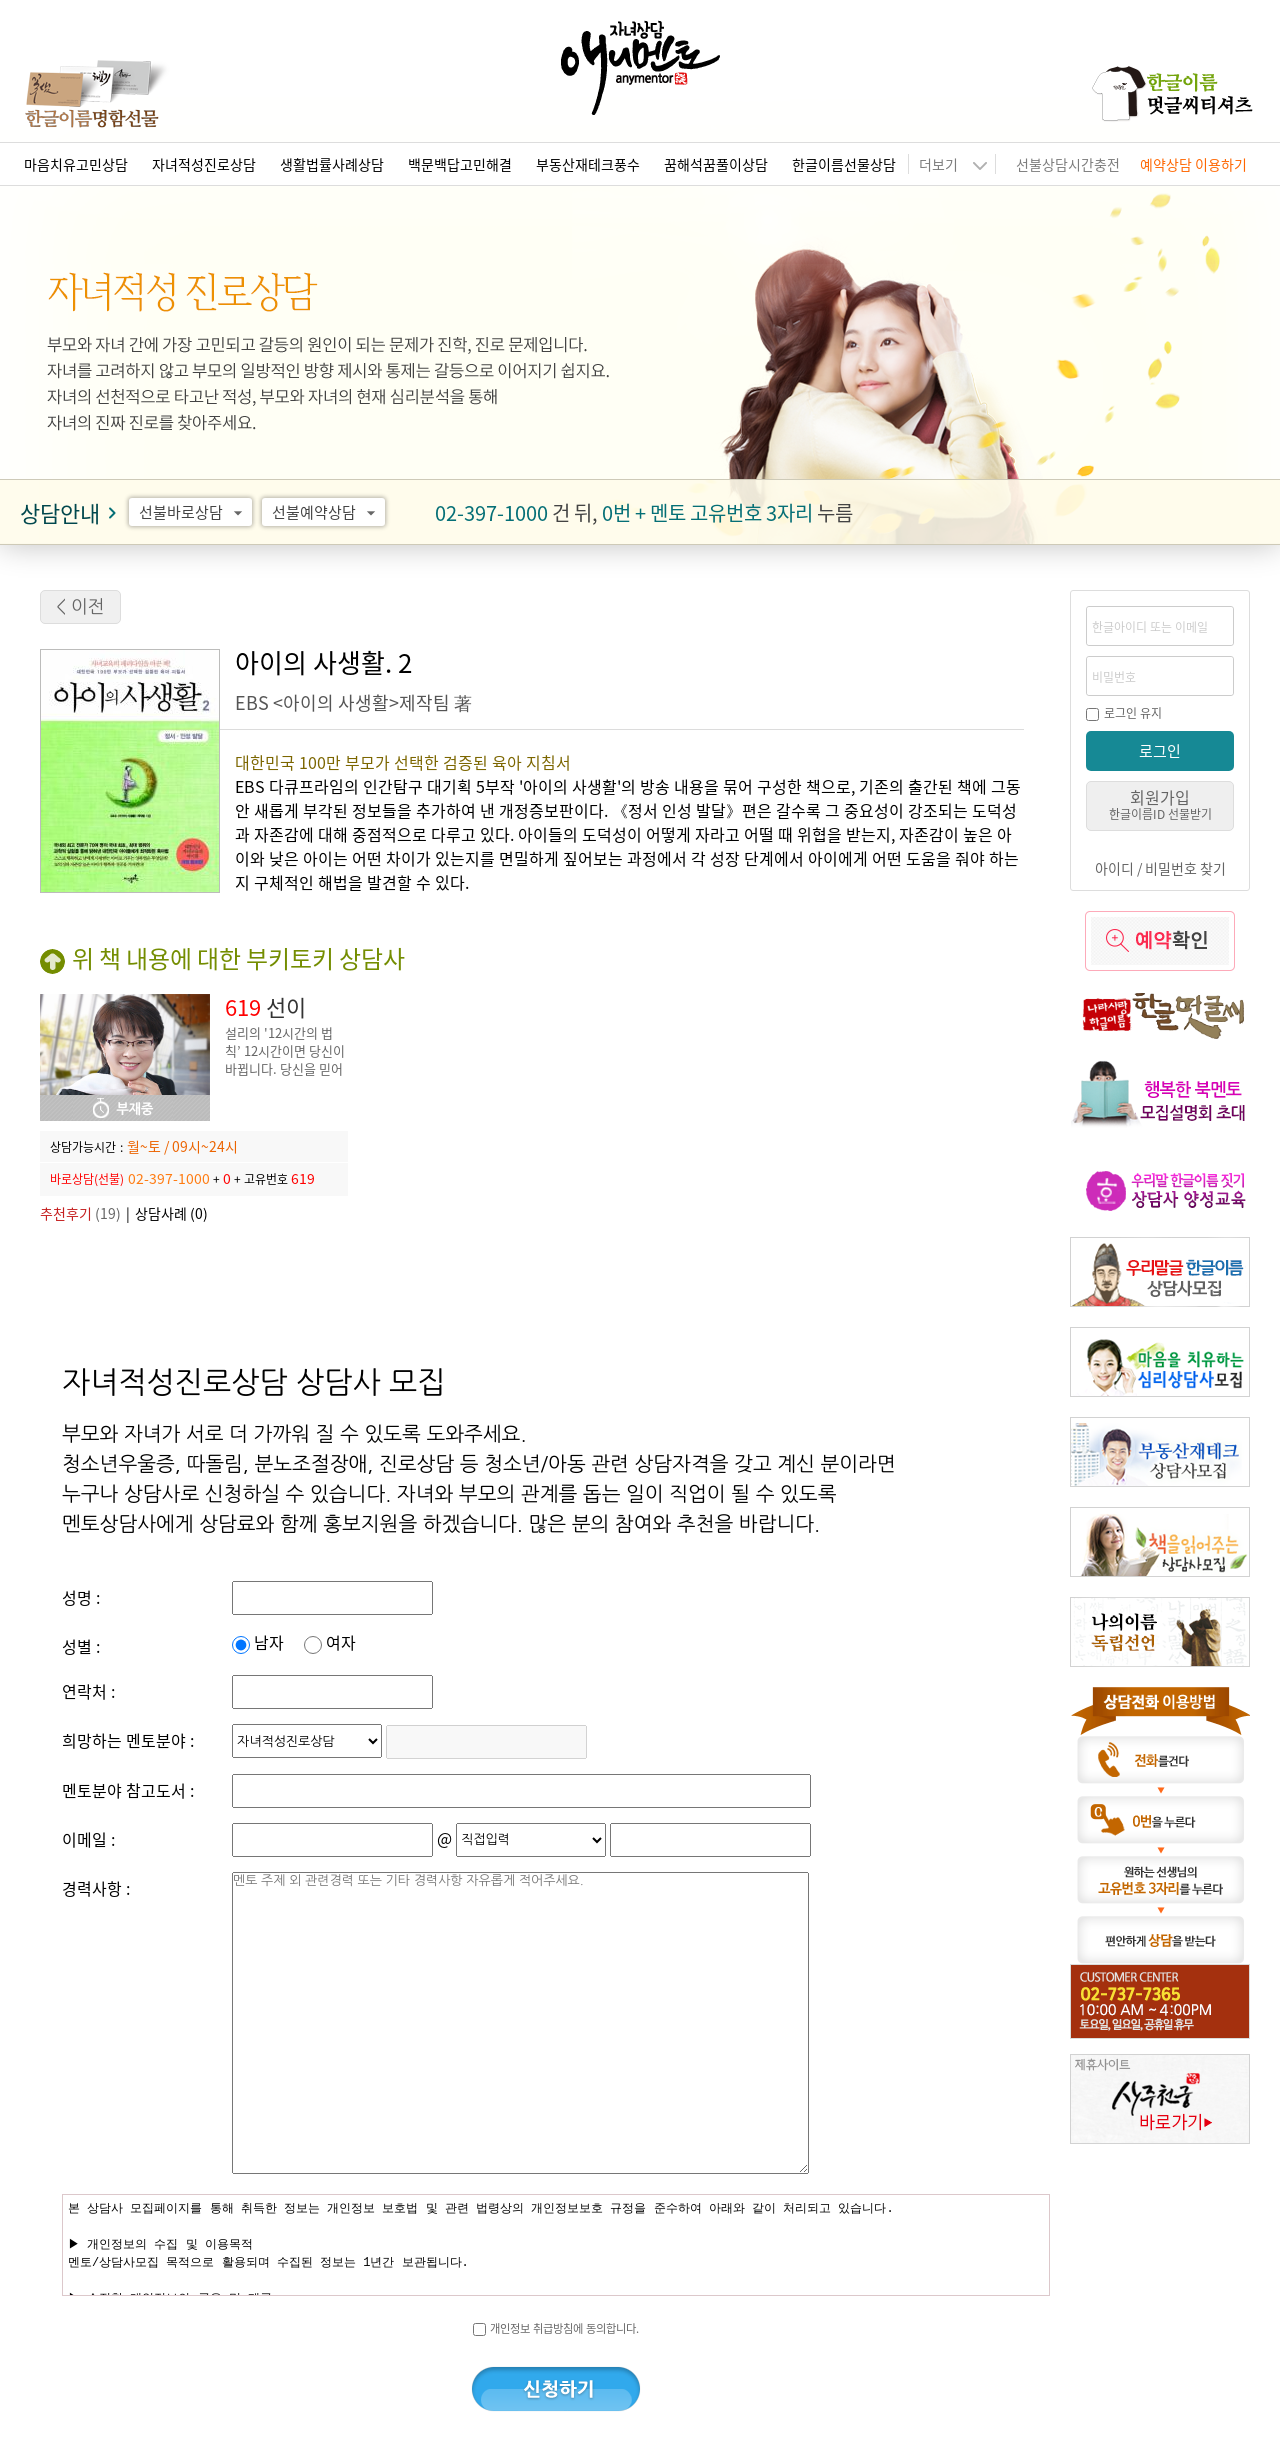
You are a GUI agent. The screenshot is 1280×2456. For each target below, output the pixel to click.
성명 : (81, 1597)
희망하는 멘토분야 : (128, 1740)
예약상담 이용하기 (1193, 164)
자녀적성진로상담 (204, 164)
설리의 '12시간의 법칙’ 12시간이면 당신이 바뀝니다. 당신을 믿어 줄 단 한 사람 (285, 1059)
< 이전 (80, 607)
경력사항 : (96, 1888)
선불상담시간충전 (1068, 164)
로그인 (1160, 750)
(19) (80, 1213)
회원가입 (1160, 803)
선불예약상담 (326, 512)
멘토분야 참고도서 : (128, 1790)
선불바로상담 (193, 512)
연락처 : (88, 1691)
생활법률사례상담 (332, 164)
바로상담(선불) (87, 1178)
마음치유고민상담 (76, 164)
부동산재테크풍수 (588, 164)
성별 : (81, 1646)
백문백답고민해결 (460, 164)
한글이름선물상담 (844, 164)
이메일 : (88, 1839)
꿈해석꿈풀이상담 (716, 164)
